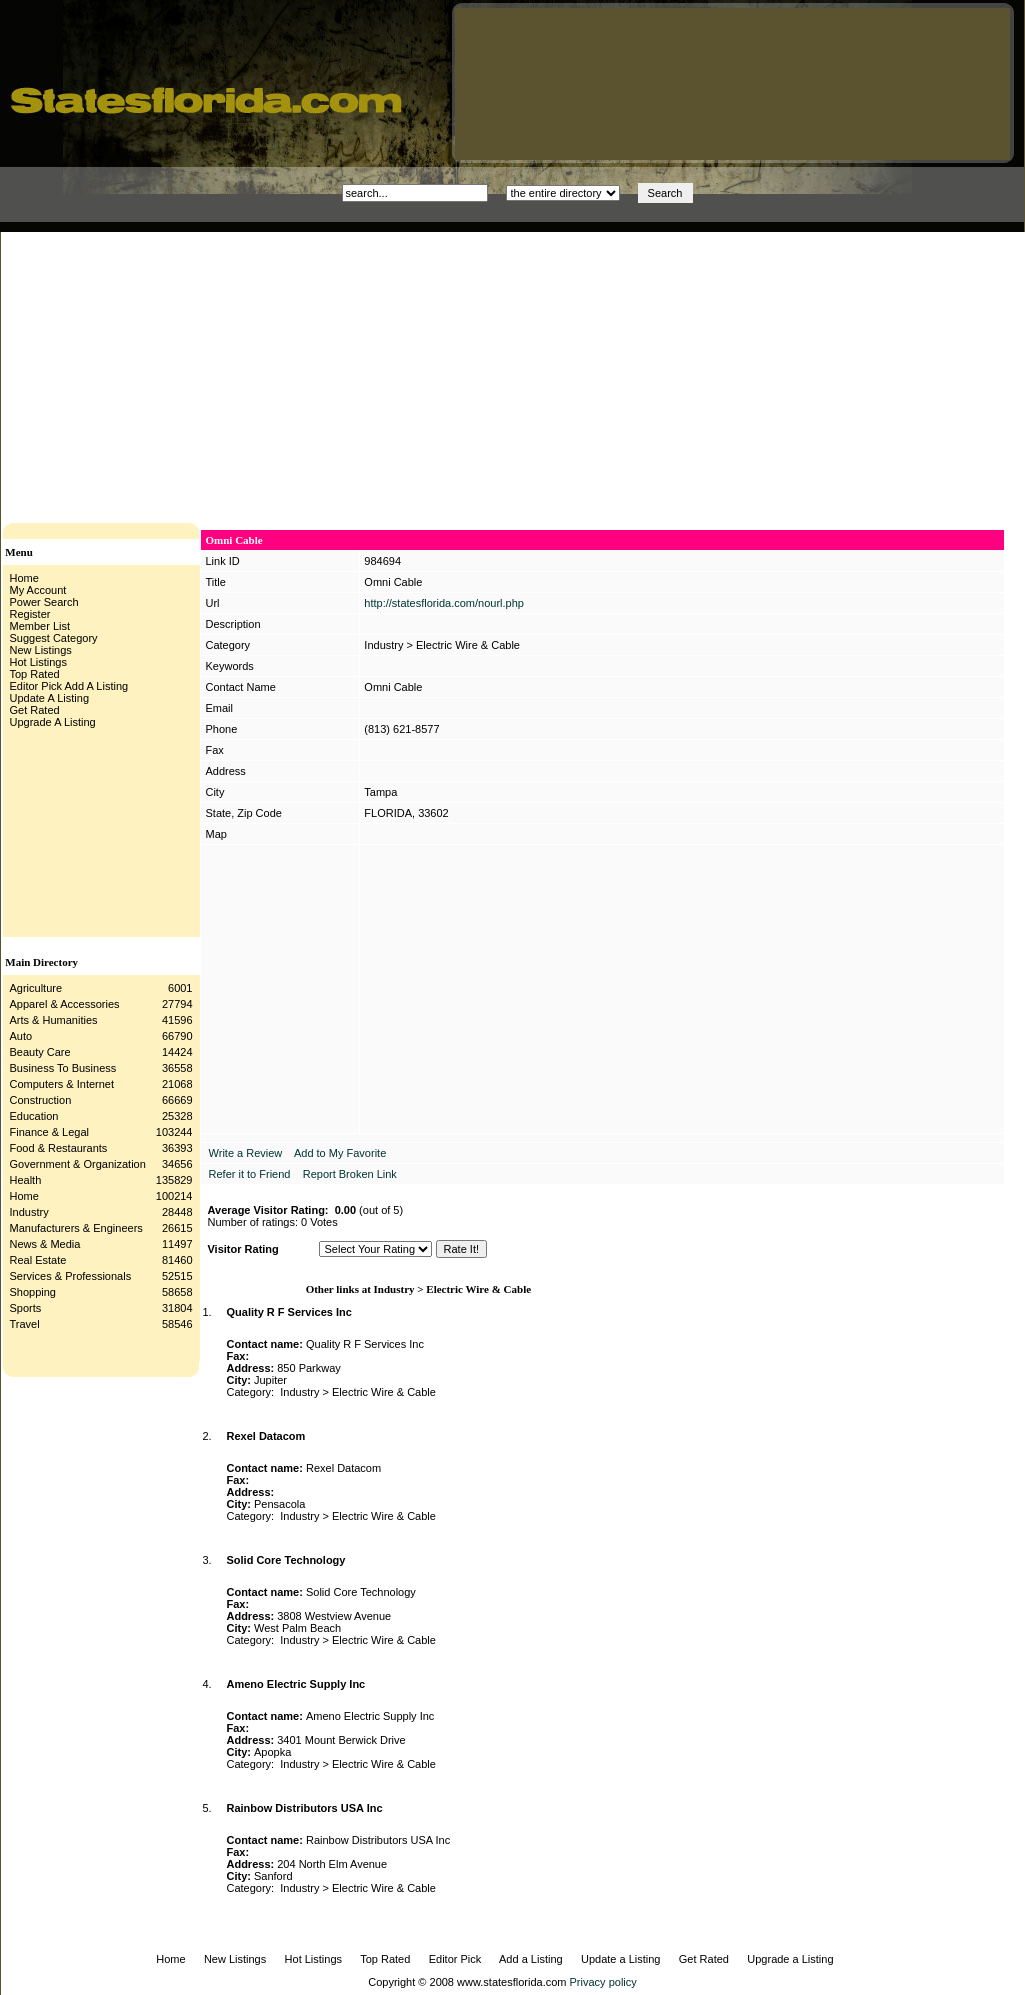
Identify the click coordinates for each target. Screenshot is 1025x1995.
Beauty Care (40, 1052)
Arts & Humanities (54, 1020)
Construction (41, 1100)
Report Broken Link (350, 1174)
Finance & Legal (50, 1132)
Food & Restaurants (59, 1148)
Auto (21, 1036)
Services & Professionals (71, 1276)
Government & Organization (78, 1164)
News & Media (45, 1244)
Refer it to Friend (250, 1174)
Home (24, 1196)
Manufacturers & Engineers (76, 1228)
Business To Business (63, 1068)
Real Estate (38, 1260)
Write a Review (246, 1153)
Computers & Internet (62, 1084)
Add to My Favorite (340, 1153)
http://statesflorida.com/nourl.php (444, 603)
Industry (29, 1212)
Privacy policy (603, 1982)
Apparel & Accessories (65, 1004)
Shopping (33, 1292)
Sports (26, 1308)
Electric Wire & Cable (468, 645)
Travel (25, 1324)
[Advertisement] (345, 372)
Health (26, 1180)
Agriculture (36, 988)
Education (34, 1116)
